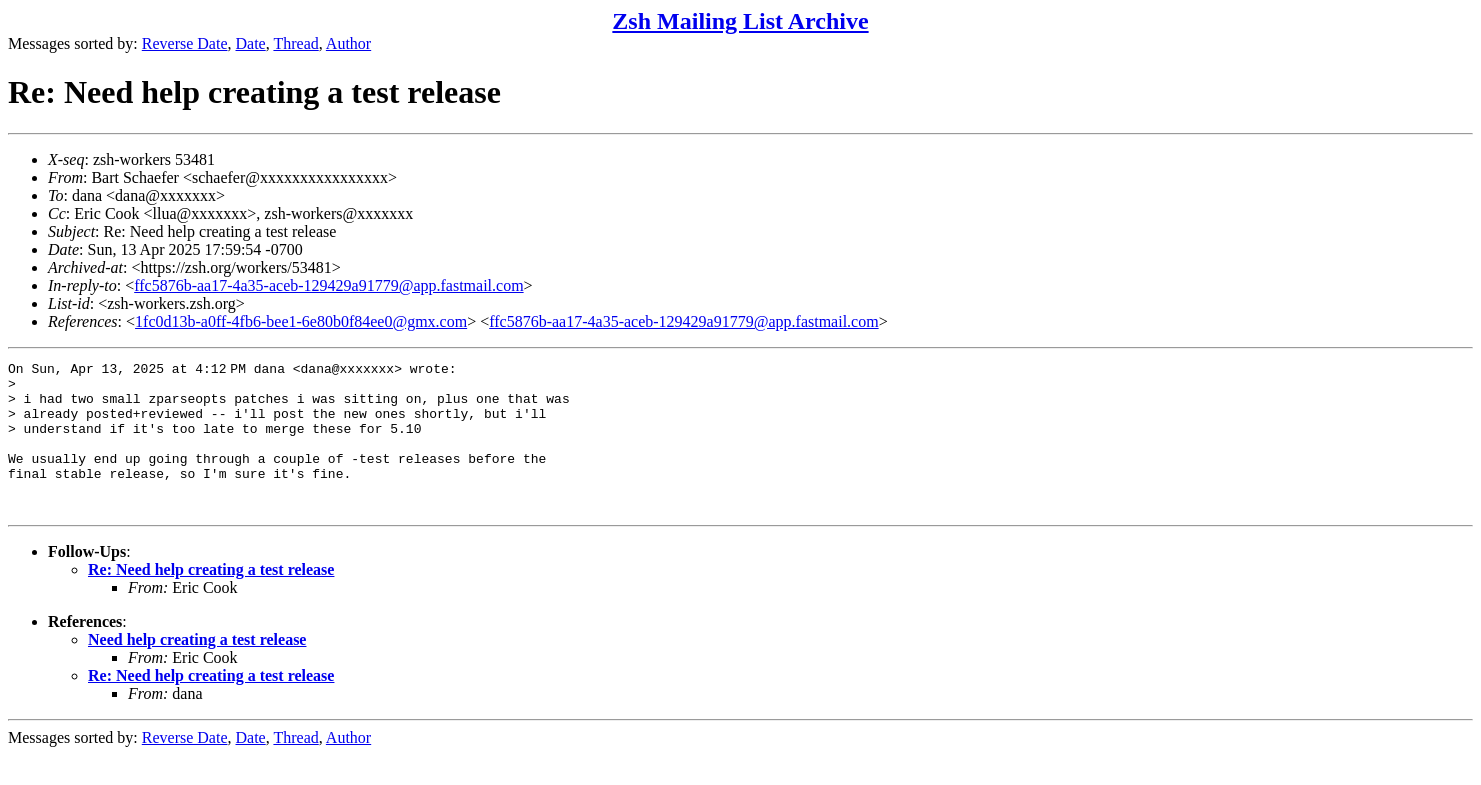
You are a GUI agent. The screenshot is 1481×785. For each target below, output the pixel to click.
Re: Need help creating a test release (211, 599)
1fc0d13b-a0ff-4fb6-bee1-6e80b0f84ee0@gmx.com (301, 321)
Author (348, 43)
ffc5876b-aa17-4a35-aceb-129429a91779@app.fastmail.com (328, 285)
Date (251, 43)
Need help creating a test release (197, 669)
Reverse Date (185, 43)
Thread (295, 43)
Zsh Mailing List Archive (740, 21)
